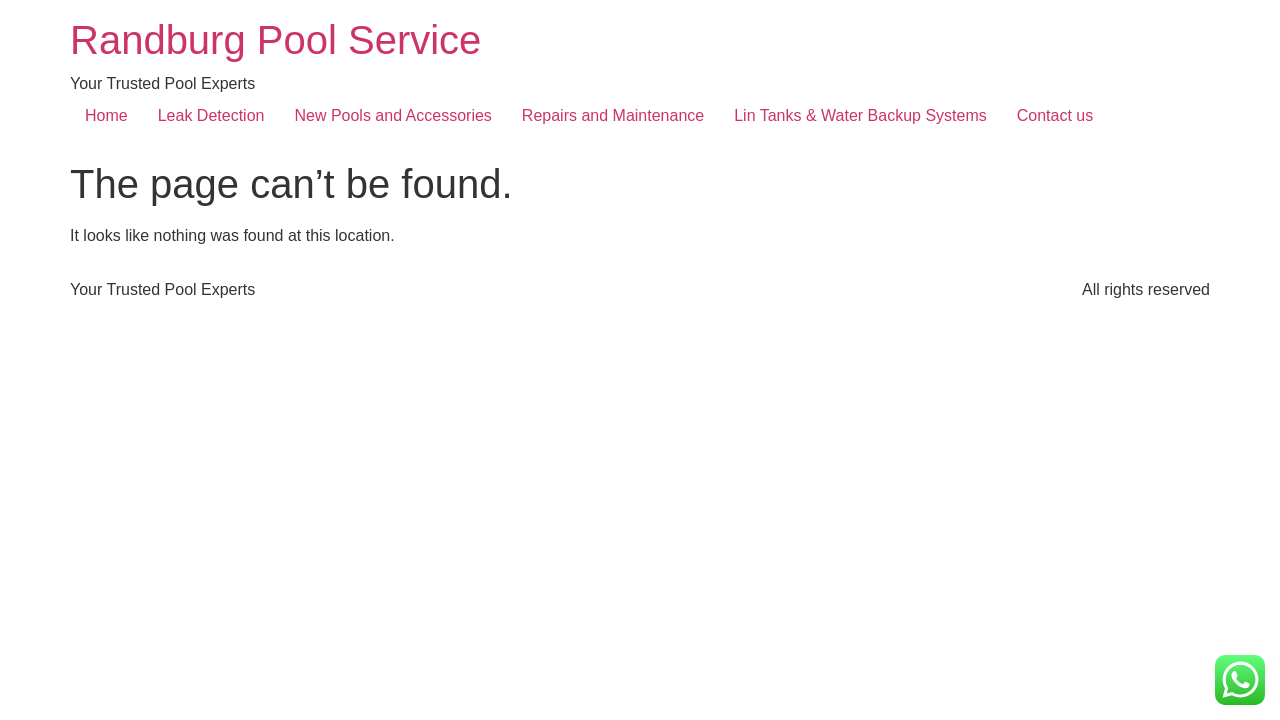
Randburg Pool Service (275, 40)
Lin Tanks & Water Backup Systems (860, 115)
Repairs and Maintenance (613, 115)
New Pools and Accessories (392, 115)
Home (106, 115)
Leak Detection (211, 115)
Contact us (1055, 115)
